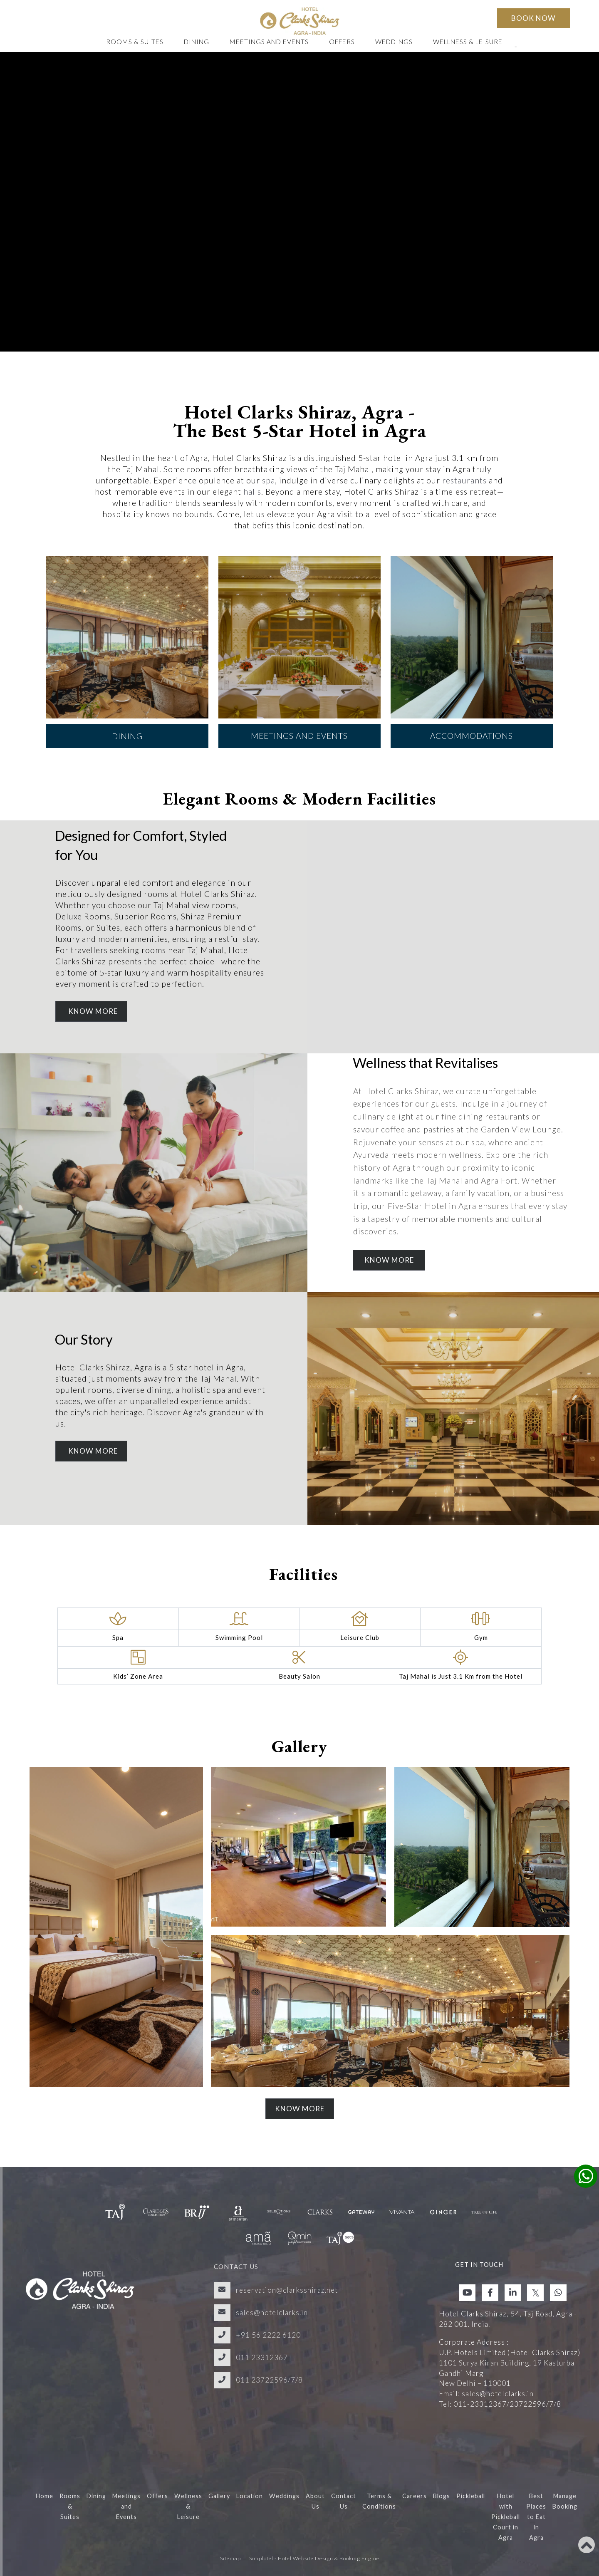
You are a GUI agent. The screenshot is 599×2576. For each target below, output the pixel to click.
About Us (315, 2501)
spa (268, 480)
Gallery (219, 2495)
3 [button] (299, 767)
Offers (342, 41)
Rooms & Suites (134, 41)
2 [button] (287, 767)
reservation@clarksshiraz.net (287, 2290)
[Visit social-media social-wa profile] (558, 2292)
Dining (196, 41)
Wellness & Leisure (467, 41)
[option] (127, 652)
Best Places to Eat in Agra (536, 2516)
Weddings (394, 41)
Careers (414, 2495)
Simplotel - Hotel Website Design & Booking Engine (314, 2558)
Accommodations (471, 736)
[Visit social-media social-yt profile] (467, 2292)
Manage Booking (564, 2501)
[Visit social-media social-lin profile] (513, 2292)
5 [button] (324, 767)
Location (249, 2495)
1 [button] (274, 767)
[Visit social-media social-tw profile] (535, 2292)
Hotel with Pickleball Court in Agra (505, 2516)
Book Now (533, 18)
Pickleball (470, 2495)
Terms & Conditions (379, 2501)
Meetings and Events (269, 41)
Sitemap (230, 2558)
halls (252, 491)
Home (44, 2495)
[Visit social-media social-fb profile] (490, 2292)
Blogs (441, 2495)
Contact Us (343, 2501)
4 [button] (312, 767)
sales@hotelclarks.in (272, 2312)
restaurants (464, 480)
